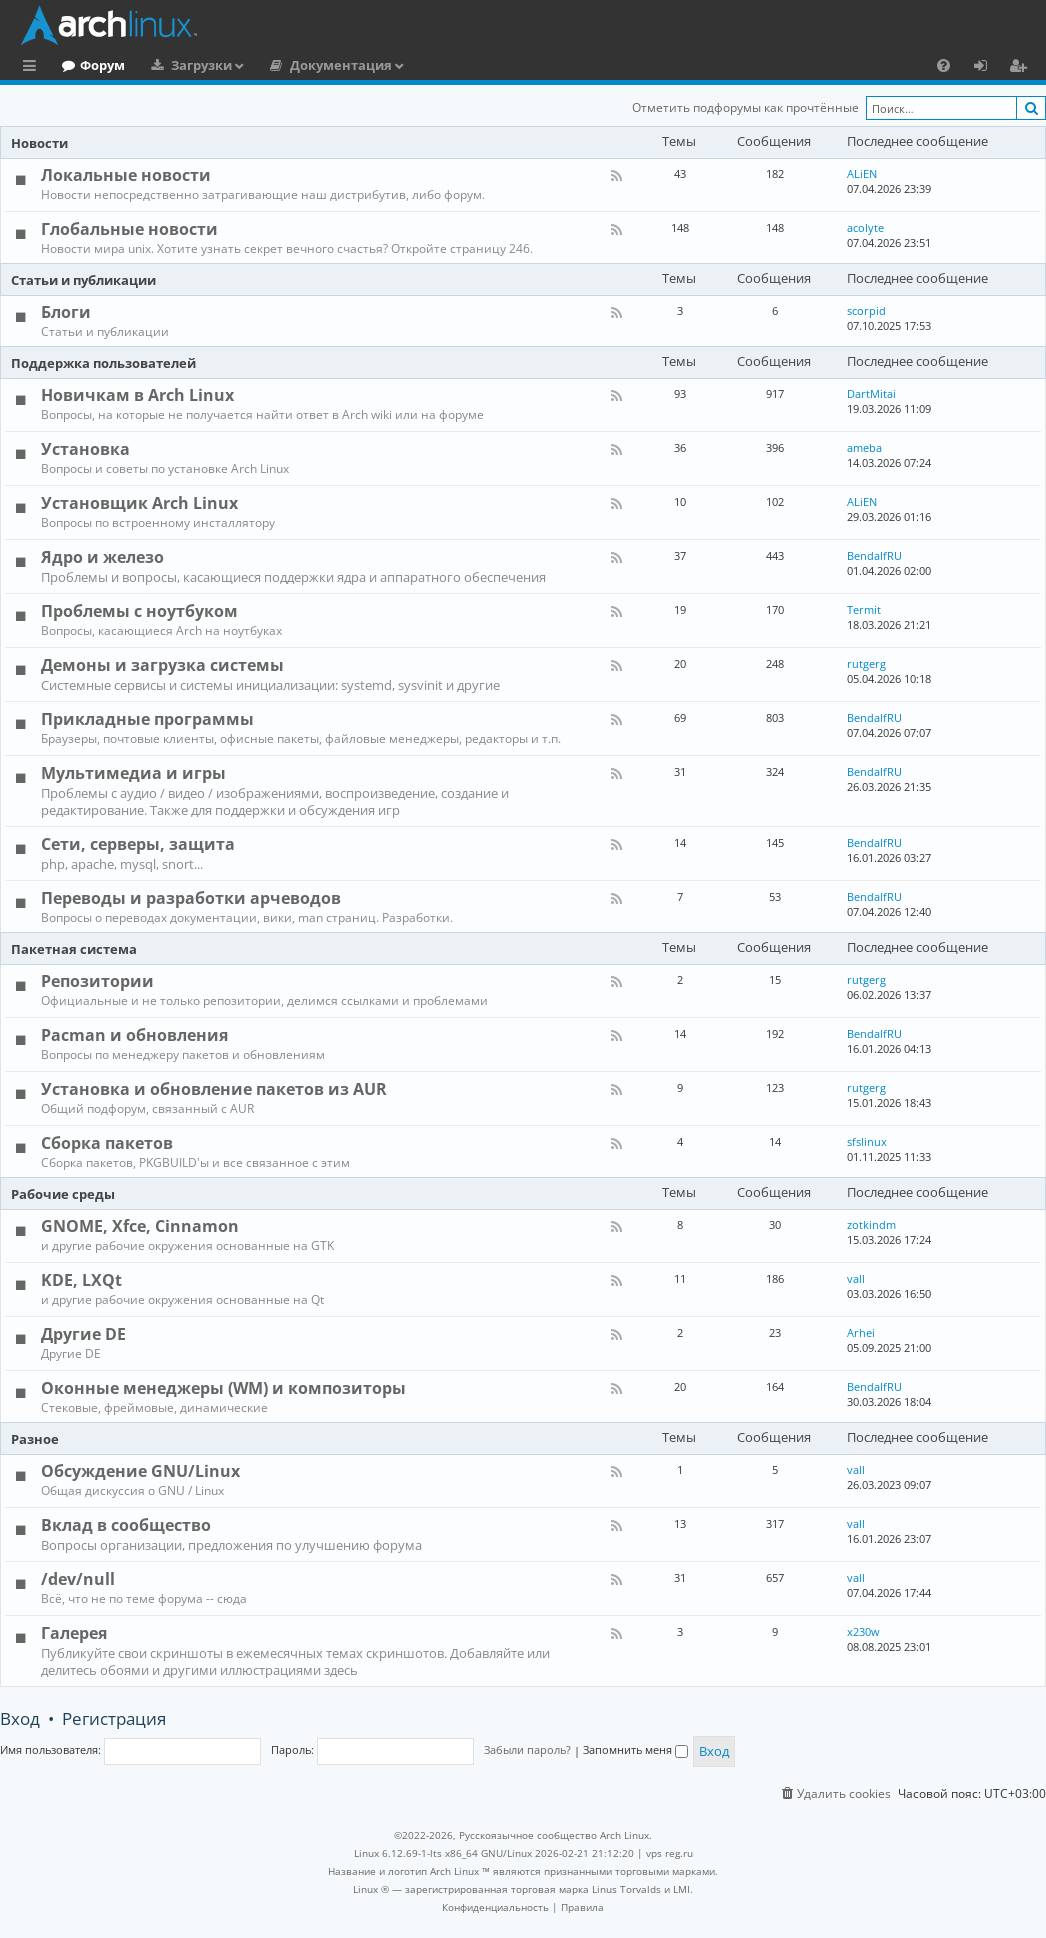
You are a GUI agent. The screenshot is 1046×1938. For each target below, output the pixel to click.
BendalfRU (874, 555)
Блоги (66, 312)
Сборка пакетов (107, 1143)
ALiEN (862, 173)
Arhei (861, 1332)
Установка (85, 449)
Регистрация (114, 1718)
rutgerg (866, 663)
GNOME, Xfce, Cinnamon (140, 1226)
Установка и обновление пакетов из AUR (214, 1089)
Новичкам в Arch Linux (137, 395)
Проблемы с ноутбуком (139, 611)
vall (856, 1278)
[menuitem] (943, 65)
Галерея (74, 1633)
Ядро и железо (102, 557)
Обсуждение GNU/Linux (140, 1471)
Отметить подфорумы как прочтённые (745, 107)
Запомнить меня (635, 1749)
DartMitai (871, 393)
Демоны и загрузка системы (162, 665)
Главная (90, 65)
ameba (864, 447)
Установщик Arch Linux (139, 503)
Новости (39, 143)
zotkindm (871, 1224)
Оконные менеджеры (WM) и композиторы (223, 1388)
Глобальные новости (129, 229)
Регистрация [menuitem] (1022, 68)
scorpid (866, 310)
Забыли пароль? (527, 1749)
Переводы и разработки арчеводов (191, 898)
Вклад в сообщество (126, 1525)
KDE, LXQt (81, 1280)
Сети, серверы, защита (138, 844)
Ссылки (33, 68)
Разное (35, 1439)
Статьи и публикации (83, 280)
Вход (20, 1718)
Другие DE (83, 1334)
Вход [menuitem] (987, 68)
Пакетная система (74, 949)
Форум (184, 65)
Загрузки (283, 65)
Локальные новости (126, 175)
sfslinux (867, 1141)
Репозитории (97, 981)
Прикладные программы (147, 719)
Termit (864, 609)
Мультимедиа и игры (133, 773)
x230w (863, 1631)
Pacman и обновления (134, 1035)
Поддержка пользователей (103, 363)
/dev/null (78, 1579)
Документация (423, 65)
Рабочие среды (63, 1194)
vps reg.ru (669, 1853)
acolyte (865, 227)
